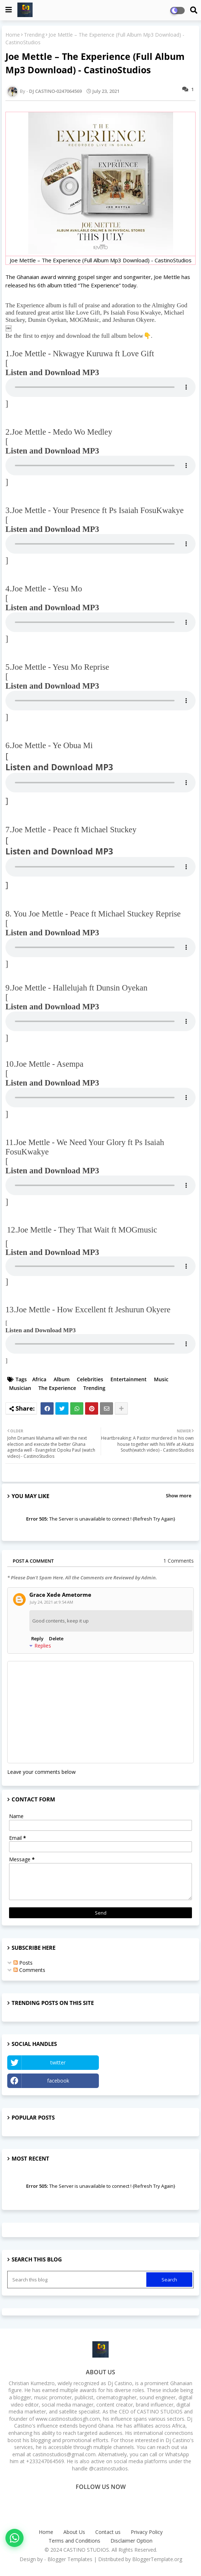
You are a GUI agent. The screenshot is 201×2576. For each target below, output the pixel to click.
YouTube (148, 2062)
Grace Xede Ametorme (60, 1594)
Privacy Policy (147, 2531)
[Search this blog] (77, 2279)
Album (62, 1379)
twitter (58, 2062)
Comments (29, 1969)
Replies (42, 1645)
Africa (39, 1379)
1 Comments (178, 1560)
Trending (34, 34)
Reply (37, 1638)
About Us (74, 2531)
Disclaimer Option (131, 2540)
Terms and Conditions (74, 2540)
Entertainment (128, 1379)
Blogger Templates (69, 2559)
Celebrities (90, 1379)
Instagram (148, 2080)
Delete (56, 1638)
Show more (178, 1495)
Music (161, 1379)
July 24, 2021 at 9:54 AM (51, 1602)
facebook (58, 2080)
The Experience (57, 1388)
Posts (23, 1962)
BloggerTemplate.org (157, 2559)
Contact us (108, 2531)
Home (12, 34)
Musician (20, 1388)
